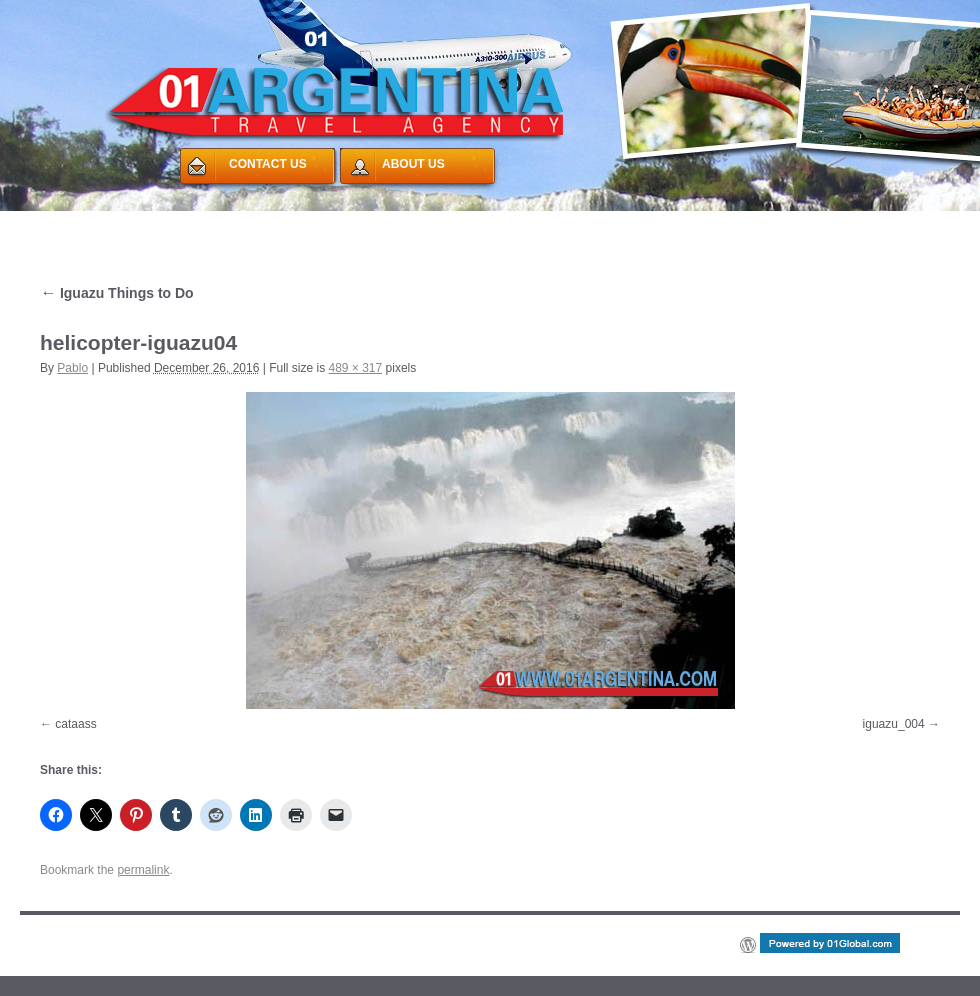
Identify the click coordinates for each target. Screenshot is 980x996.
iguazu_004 (894, 724)
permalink (143, 870)
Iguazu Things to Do (117, 293)
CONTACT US (268, 164)
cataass (75, 724)
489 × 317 (356, 368)
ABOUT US (413, 164)
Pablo (72, 368)
